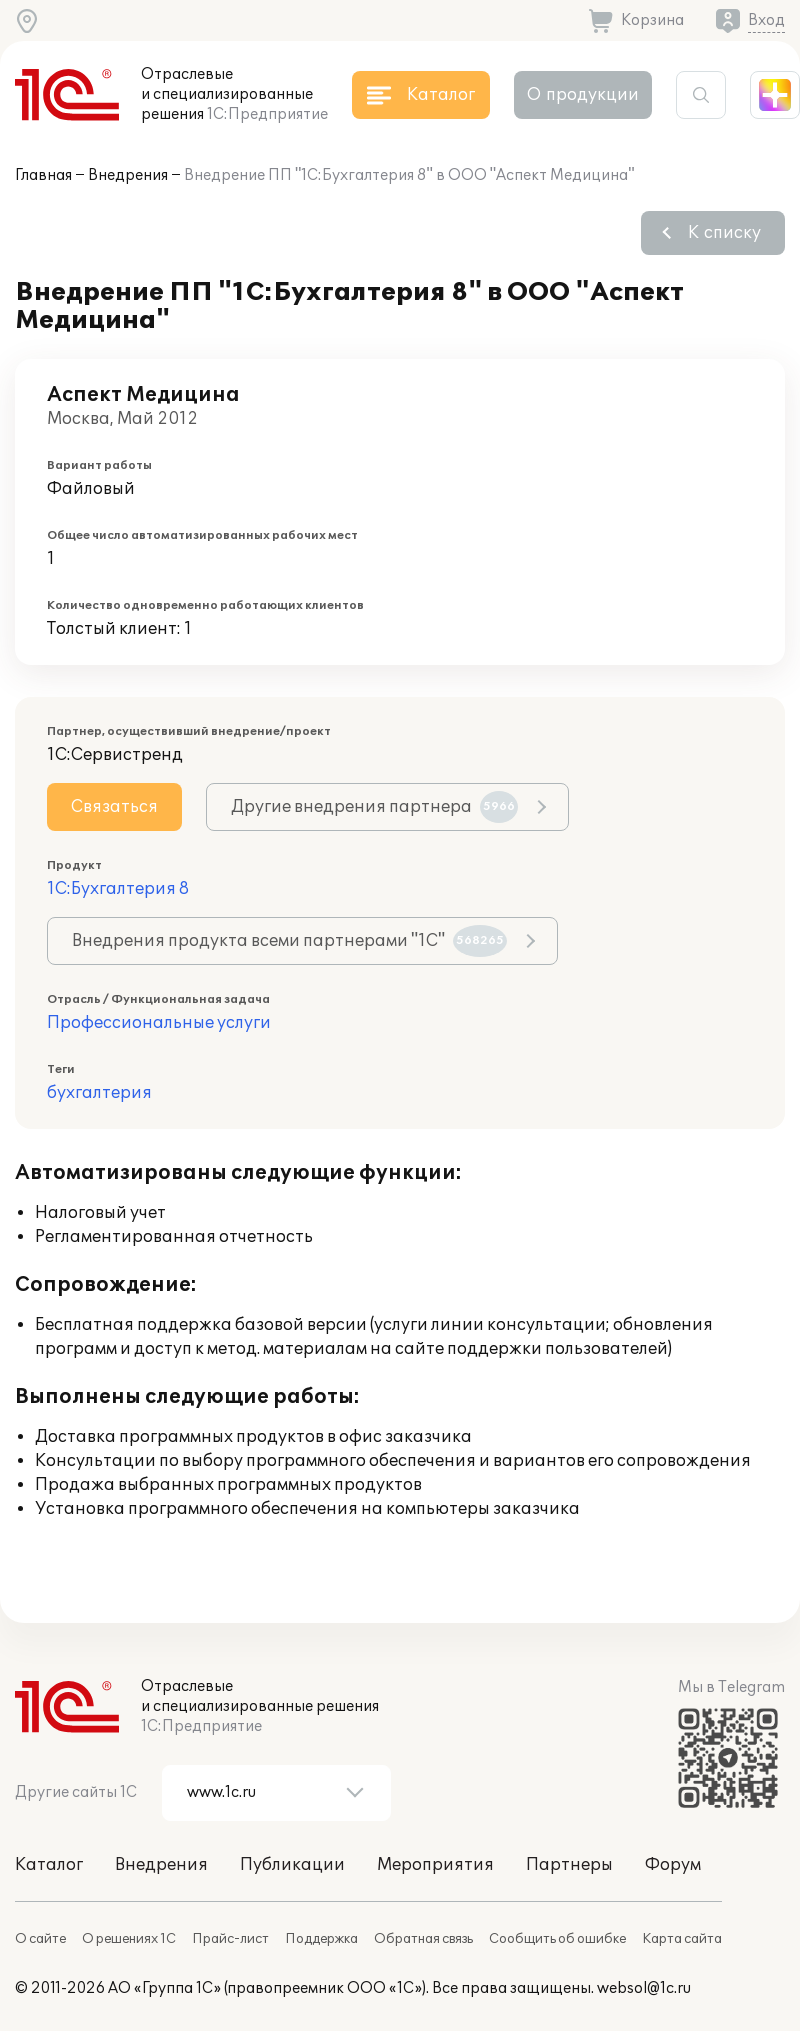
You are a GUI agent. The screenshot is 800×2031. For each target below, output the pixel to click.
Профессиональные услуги (159, 1023)
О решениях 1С (129, 1939)
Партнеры (569, 1865)
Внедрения (128, 175)
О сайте (40, 1939)
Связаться (114, 807)
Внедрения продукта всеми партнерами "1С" (289, 941)
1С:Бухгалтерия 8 (118, 889)
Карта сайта (682, 1939)
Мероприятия (435, 1865)
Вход (766, 20)
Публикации (292, 1865)
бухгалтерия (99, 1093)
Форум (673, 1865)
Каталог (49, 1865)
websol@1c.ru (644, 1988)
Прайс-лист (230, 1939)
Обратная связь (423, 1939)
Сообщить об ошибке (557, 1939)
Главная (43, 175)
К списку (724, 233)
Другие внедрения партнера (374, 807)
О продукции (583, 95)
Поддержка (321, 1939)
